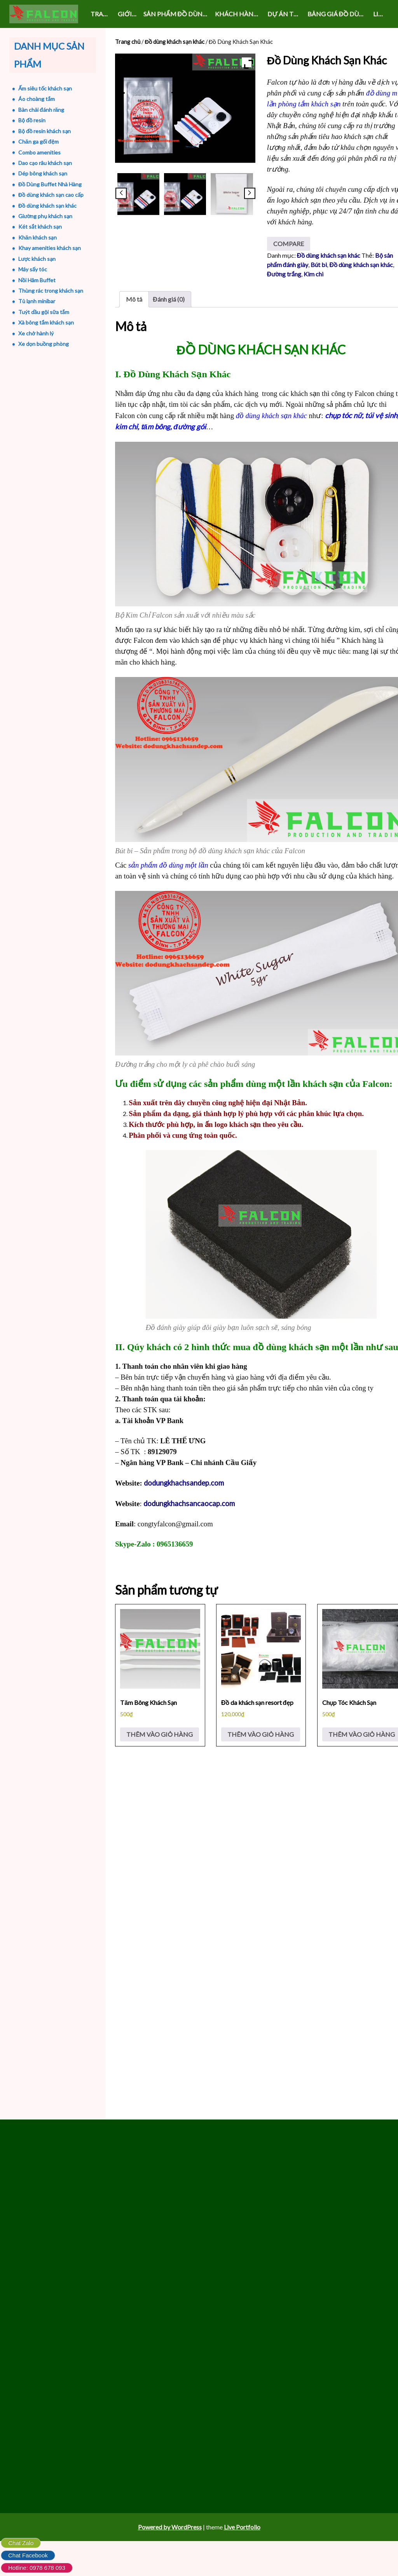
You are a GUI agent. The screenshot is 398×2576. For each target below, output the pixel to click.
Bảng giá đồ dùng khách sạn (338, 13)
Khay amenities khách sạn (46, 248)
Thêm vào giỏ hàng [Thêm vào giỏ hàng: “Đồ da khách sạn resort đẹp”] (260, 1758)
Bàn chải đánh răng (38, 109)
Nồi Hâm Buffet (33, 280)
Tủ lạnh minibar (33, 301)
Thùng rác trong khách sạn (47, 290)
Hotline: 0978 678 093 (36, 2567)
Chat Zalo (20, 2543)
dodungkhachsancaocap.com (189, 1526)
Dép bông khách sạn (39, 173)
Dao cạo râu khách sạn (41, 163)
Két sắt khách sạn (36, 226)
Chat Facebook (28, 2555)
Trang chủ (103, 13)
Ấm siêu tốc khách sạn (41, 88)
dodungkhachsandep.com (184, 1506)
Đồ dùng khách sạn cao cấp (47, 194)
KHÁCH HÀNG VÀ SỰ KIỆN (240, 13)
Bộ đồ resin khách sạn (41, 131)
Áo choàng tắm (33, 98)
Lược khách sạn (33, 258)
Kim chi (313, 297)
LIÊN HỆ (381, 13)
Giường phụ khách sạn (42, 216)
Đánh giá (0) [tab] (169, 322)
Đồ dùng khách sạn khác (174, 41)
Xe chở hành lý (32, 333)
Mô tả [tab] (134, 322)
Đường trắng (284, 297)
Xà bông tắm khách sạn (42, 322)
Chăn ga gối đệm (35, 141)
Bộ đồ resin (28, 120)
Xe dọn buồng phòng (40, 343)
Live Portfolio (242, 2562)
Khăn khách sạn (34, 237)
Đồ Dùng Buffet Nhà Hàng (46, 184)
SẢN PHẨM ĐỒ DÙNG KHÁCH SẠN (177, 13)
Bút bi (319, 288)
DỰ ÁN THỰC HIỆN (285, 13)
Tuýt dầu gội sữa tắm (40, 312)
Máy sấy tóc (29, 269)
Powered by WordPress (170, 2562)
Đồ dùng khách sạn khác (361, 288)
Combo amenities (36, 152)
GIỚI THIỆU (129, 13)
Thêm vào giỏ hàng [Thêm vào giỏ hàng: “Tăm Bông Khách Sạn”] (159, 1758)
